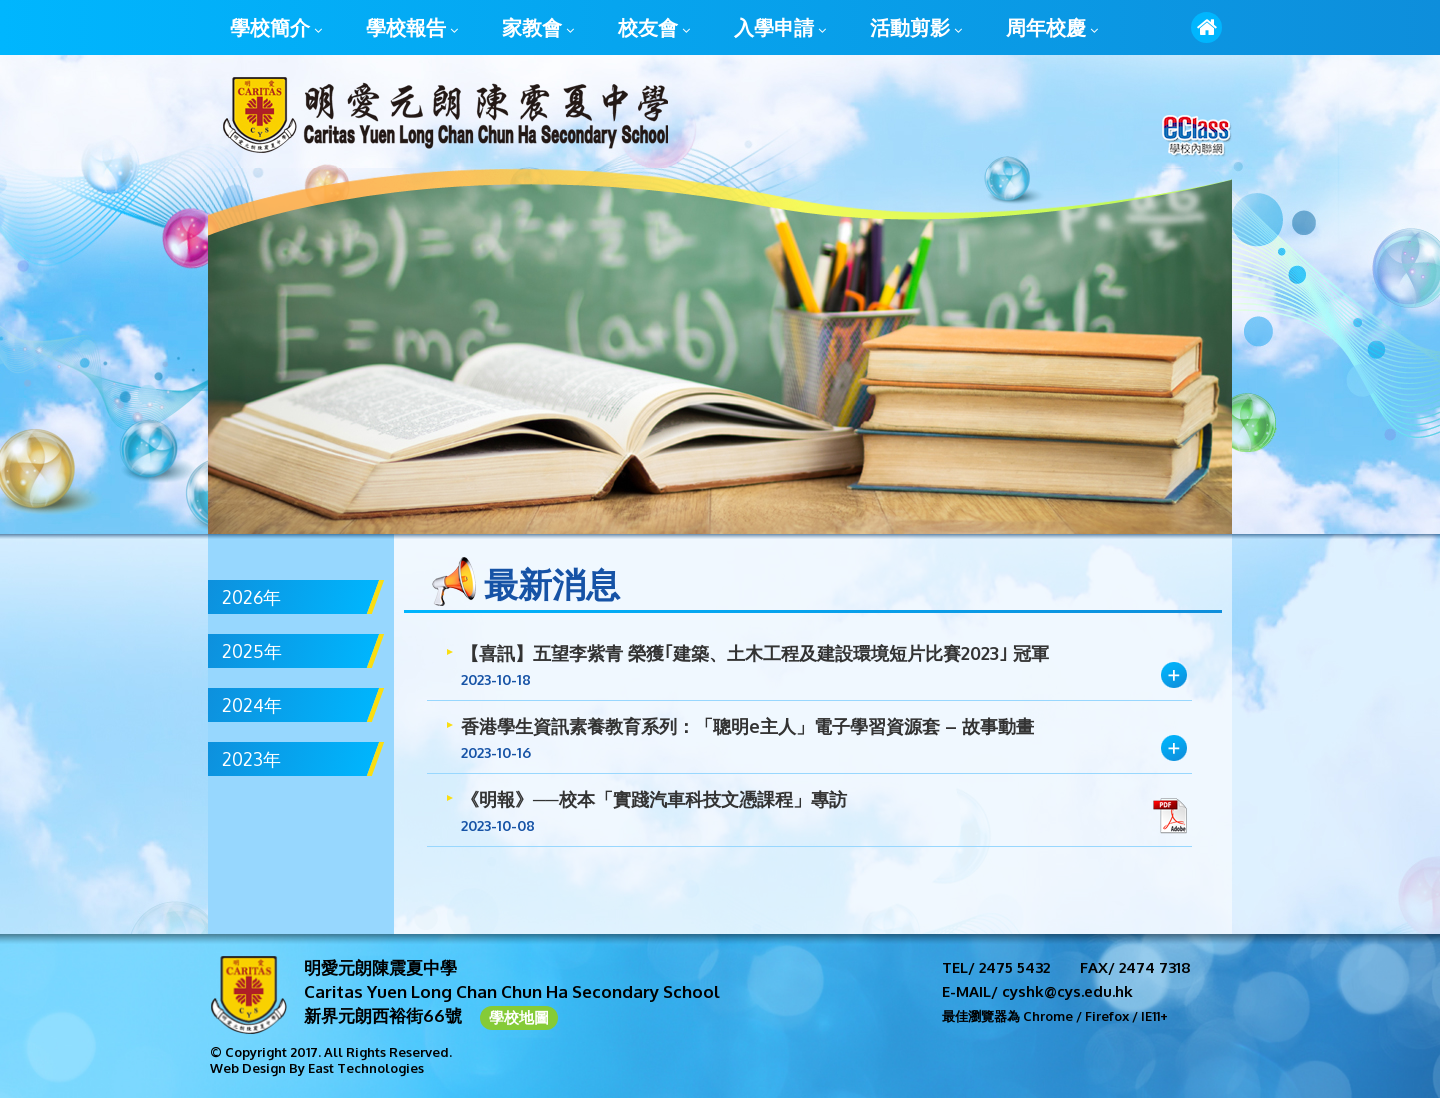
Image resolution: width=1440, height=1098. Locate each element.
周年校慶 (1052, 29)
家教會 (538, 29)
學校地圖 (519, 1017)
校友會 (654, 29)
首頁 (1206, 27)
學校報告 (412, 29)
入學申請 (780, 29)
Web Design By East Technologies (317, 1068)
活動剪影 (916, 29)
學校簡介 (276, 29)
